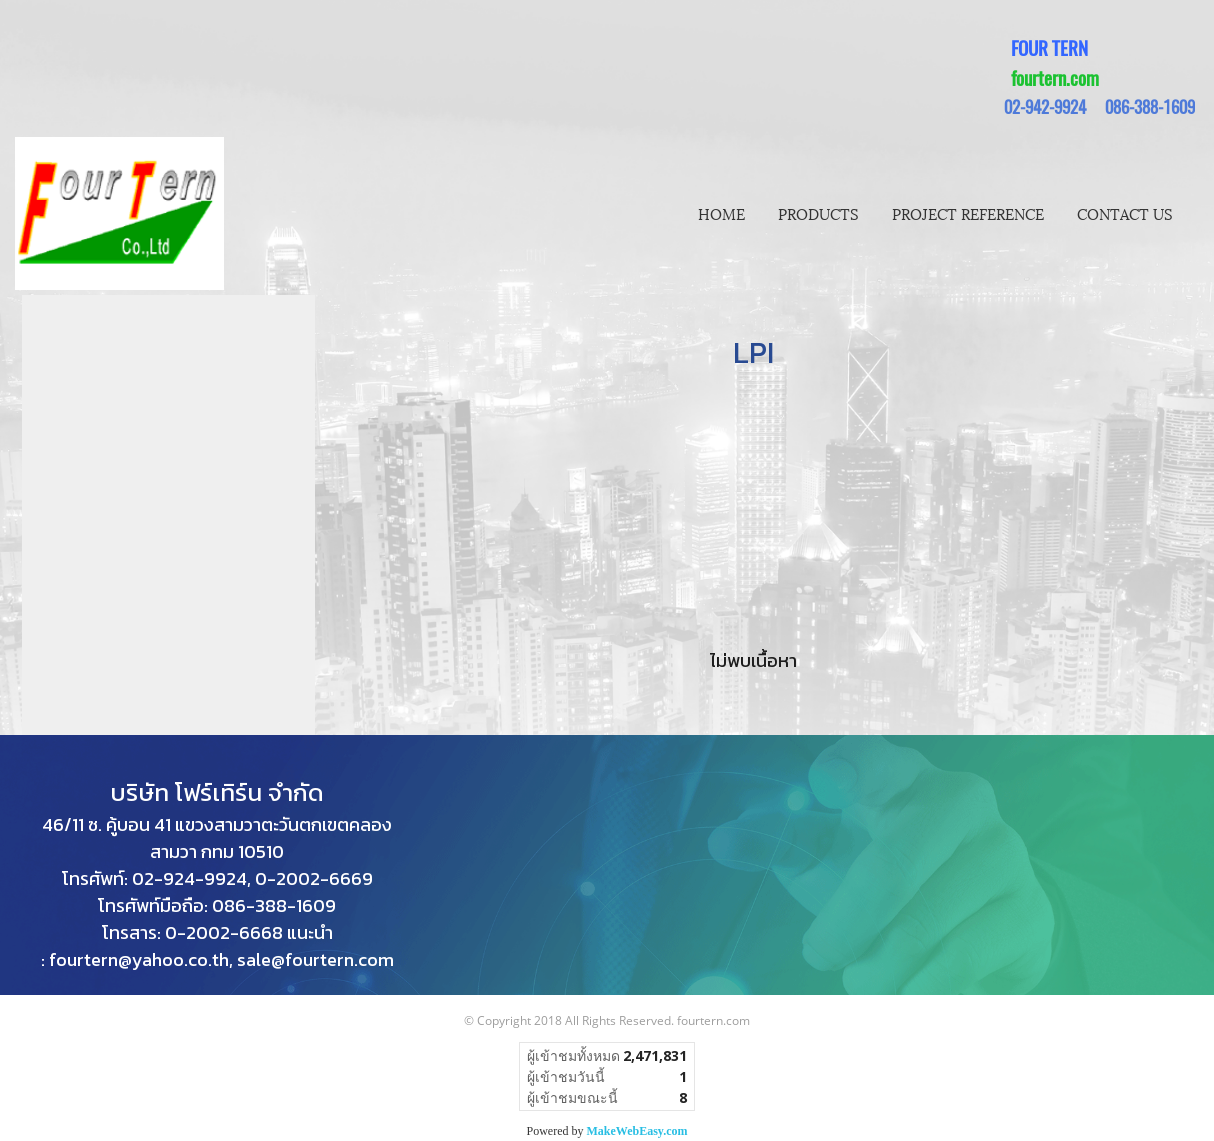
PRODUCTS (818, 213)
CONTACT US (1125, 213)
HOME (721, 213)
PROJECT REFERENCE (968, 213)
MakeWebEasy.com (637, 1131)
